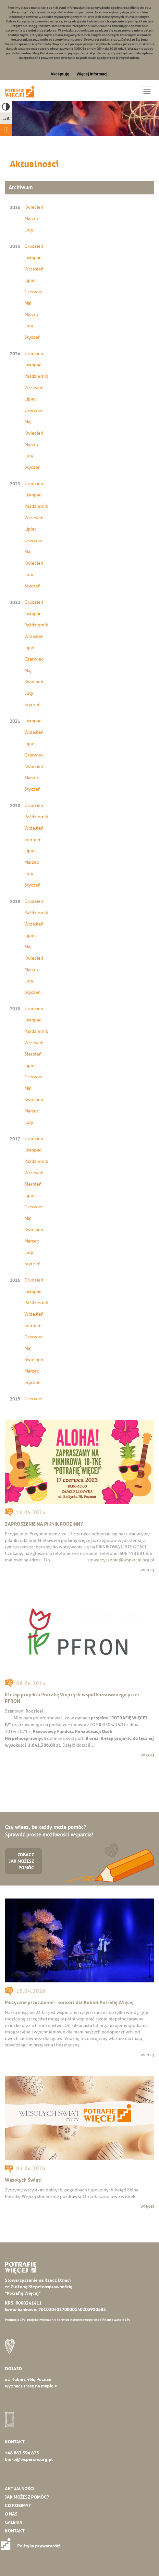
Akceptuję (60, 74)
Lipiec (30, 280)
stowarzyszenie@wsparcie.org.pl (120, 1560)
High (6, 106)
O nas (11, 2514)
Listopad (33, 257)
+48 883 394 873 (22, 2453)
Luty (28, 230)
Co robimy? (18, 2505)
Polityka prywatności (32, 2546)
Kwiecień (33, 207)
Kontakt (15, 2531)
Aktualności (19, 2488)
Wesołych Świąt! (23, 2180)
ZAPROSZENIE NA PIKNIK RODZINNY (44, 1524)
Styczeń (32, 337)
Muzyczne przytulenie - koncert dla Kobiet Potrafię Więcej (69, 2002)
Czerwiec (33, 292)
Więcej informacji (93, 74)
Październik (36, 376)
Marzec (31, 218)
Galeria (13, 2522)
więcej (147, 1569)
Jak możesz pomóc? (27, 2497)
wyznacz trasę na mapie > (31, 2386)
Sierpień (33, 839)
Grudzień (33, 246)
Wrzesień (33, 269)
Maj (27, 303)
